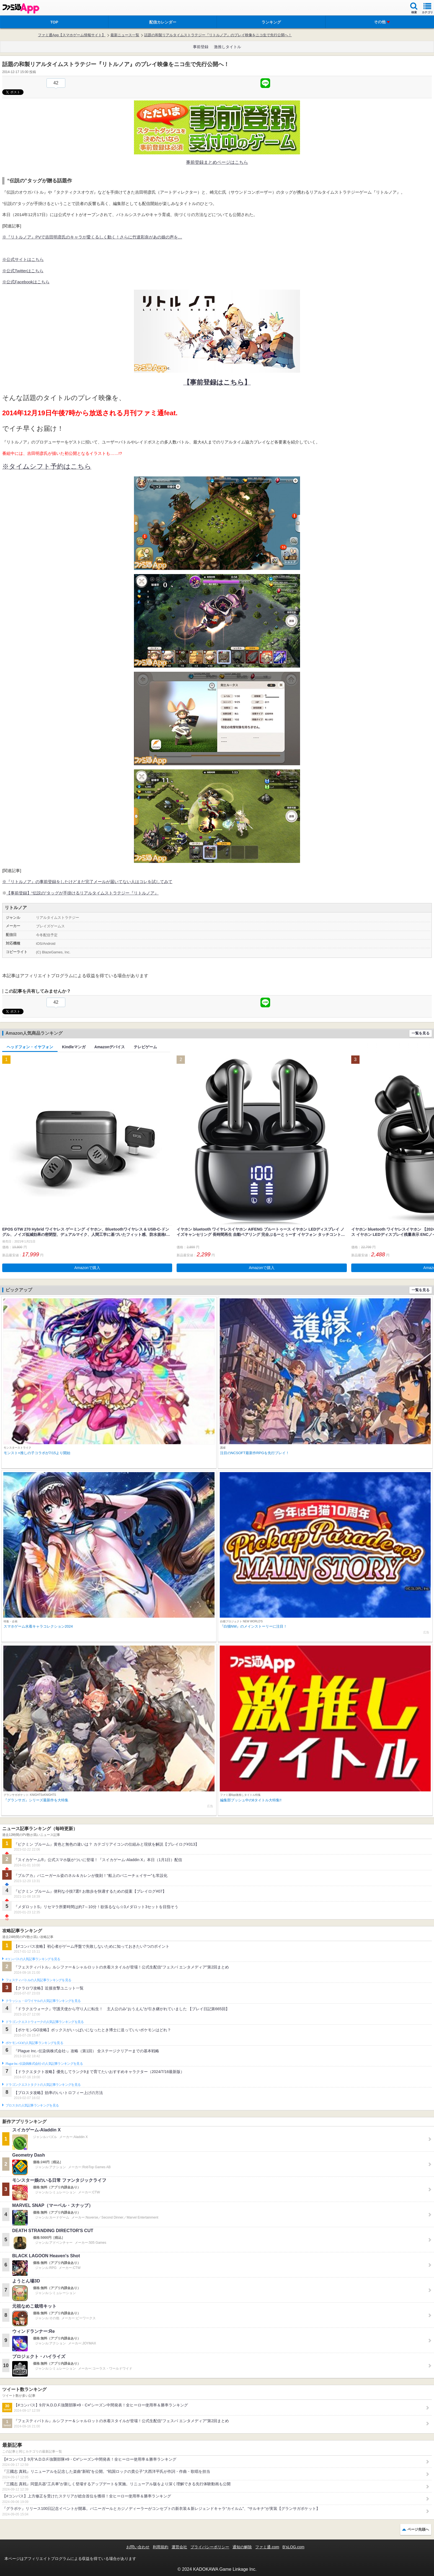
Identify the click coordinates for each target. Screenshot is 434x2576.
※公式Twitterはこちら (22, 270)
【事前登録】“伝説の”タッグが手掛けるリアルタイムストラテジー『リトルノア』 (82, 893)
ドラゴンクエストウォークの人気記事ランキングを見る (45, 2022)
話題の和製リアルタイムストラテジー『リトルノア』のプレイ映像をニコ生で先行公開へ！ (218, 35)
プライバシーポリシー (209, 2547)
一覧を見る (421, 1033)
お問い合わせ (137, 2547)
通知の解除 (242, 2547)
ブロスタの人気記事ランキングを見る (32, 2105)
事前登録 (200, 47)
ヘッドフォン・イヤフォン (30, 1047)
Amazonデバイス (109, 1047)
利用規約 (160, 2547)
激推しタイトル (227, 47)
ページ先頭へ (418, 2529)
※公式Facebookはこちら (26, 281)
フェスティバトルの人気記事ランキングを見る (38, 1980)
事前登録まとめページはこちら (217, 162)
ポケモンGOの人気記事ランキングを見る (34, 2043)
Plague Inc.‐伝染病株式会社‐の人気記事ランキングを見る (44, 2063)
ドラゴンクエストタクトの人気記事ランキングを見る (43, 2084)
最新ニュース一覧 (124, 35)
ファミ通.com (267, 2547)
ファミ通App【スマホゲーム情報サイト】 (71, 35)
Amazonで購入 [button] (87, 1267)
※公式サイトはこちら (23, 259)
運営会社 (179, 2547)
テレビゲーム (145, 1047)
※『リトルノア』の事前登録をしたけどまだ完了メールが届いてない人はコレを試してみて (87, 881)
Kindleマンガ (74, 1047)
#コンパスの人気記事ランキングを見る (33, 1959)
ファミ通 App (20, 8)
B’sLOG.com (293, 2547)
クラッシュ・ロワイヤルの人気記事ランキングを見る (43, 2000)
